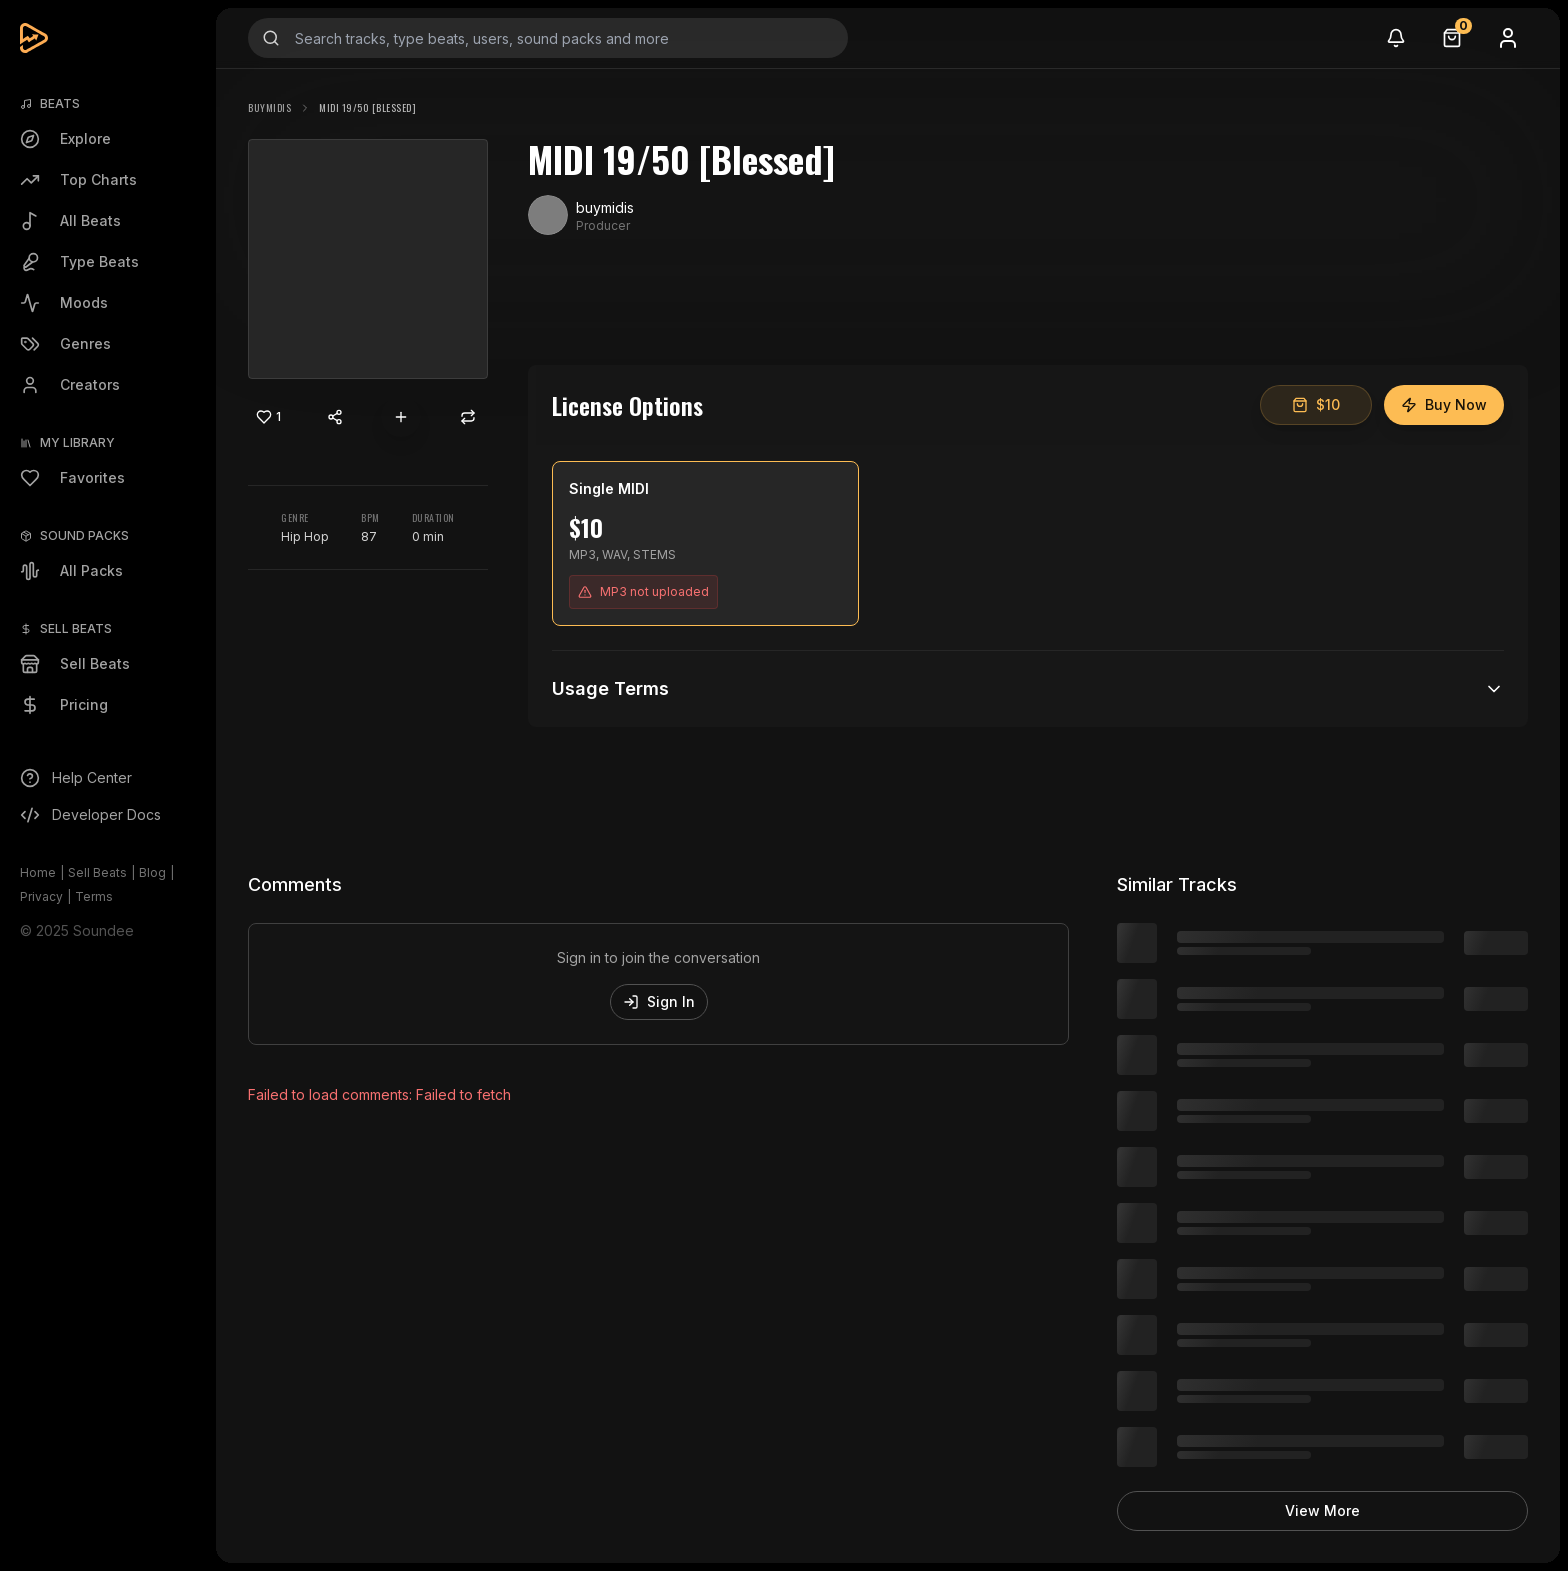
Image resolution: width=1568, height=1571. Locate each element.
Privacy (41, 896)
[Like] (268, 417)
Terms (94, 896)
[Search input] (548, 38)
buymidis (269, 107)
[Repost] (468, 417)
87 (369, 536)
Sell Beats (97, 872)
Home (38, 872)
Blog (152, 872)
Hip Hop (305, 536)
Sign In (659, 1001)
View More (1322, 1510)
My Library (77, 442)
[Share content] (335, 417)
